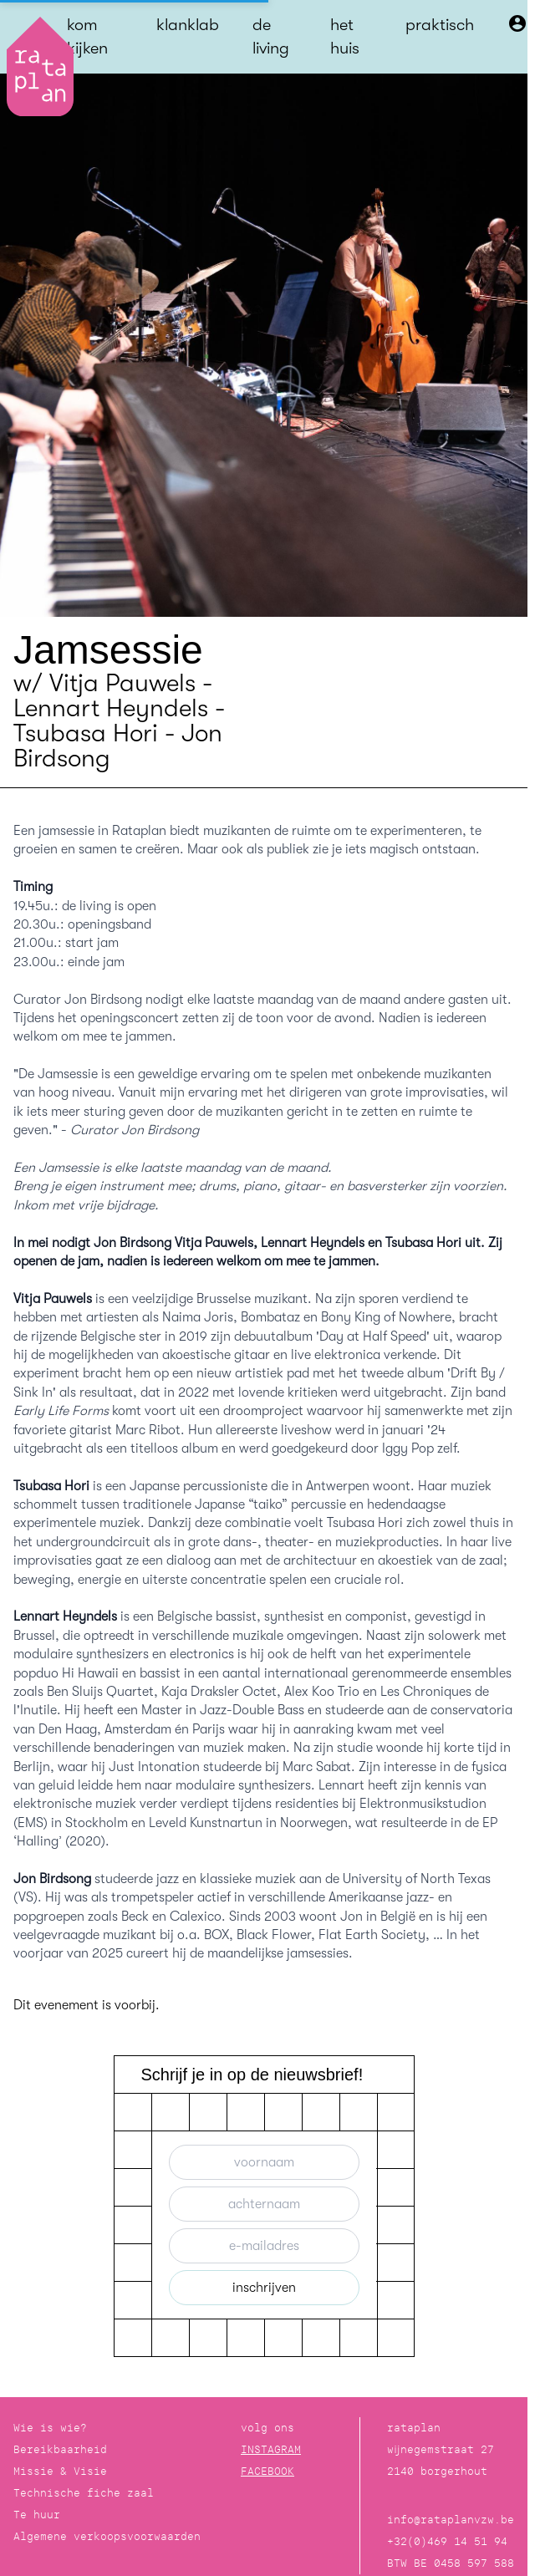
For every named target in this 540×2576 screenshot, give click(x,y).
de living (270, 36)
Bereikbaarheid (60, 2449)
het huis (344, 36)
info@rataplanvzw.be (450, 2519)
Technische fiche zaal (83, 2493)
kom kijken (87, 36)
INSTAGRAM (271, 2449)
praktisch (439, 24)
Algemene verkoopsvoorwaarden (107, 2536)
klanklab (187, 24)
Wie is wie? (50, 2428)
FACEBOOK (267, 2471)
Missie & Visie (60, 2471)
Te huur (36, 2514)
